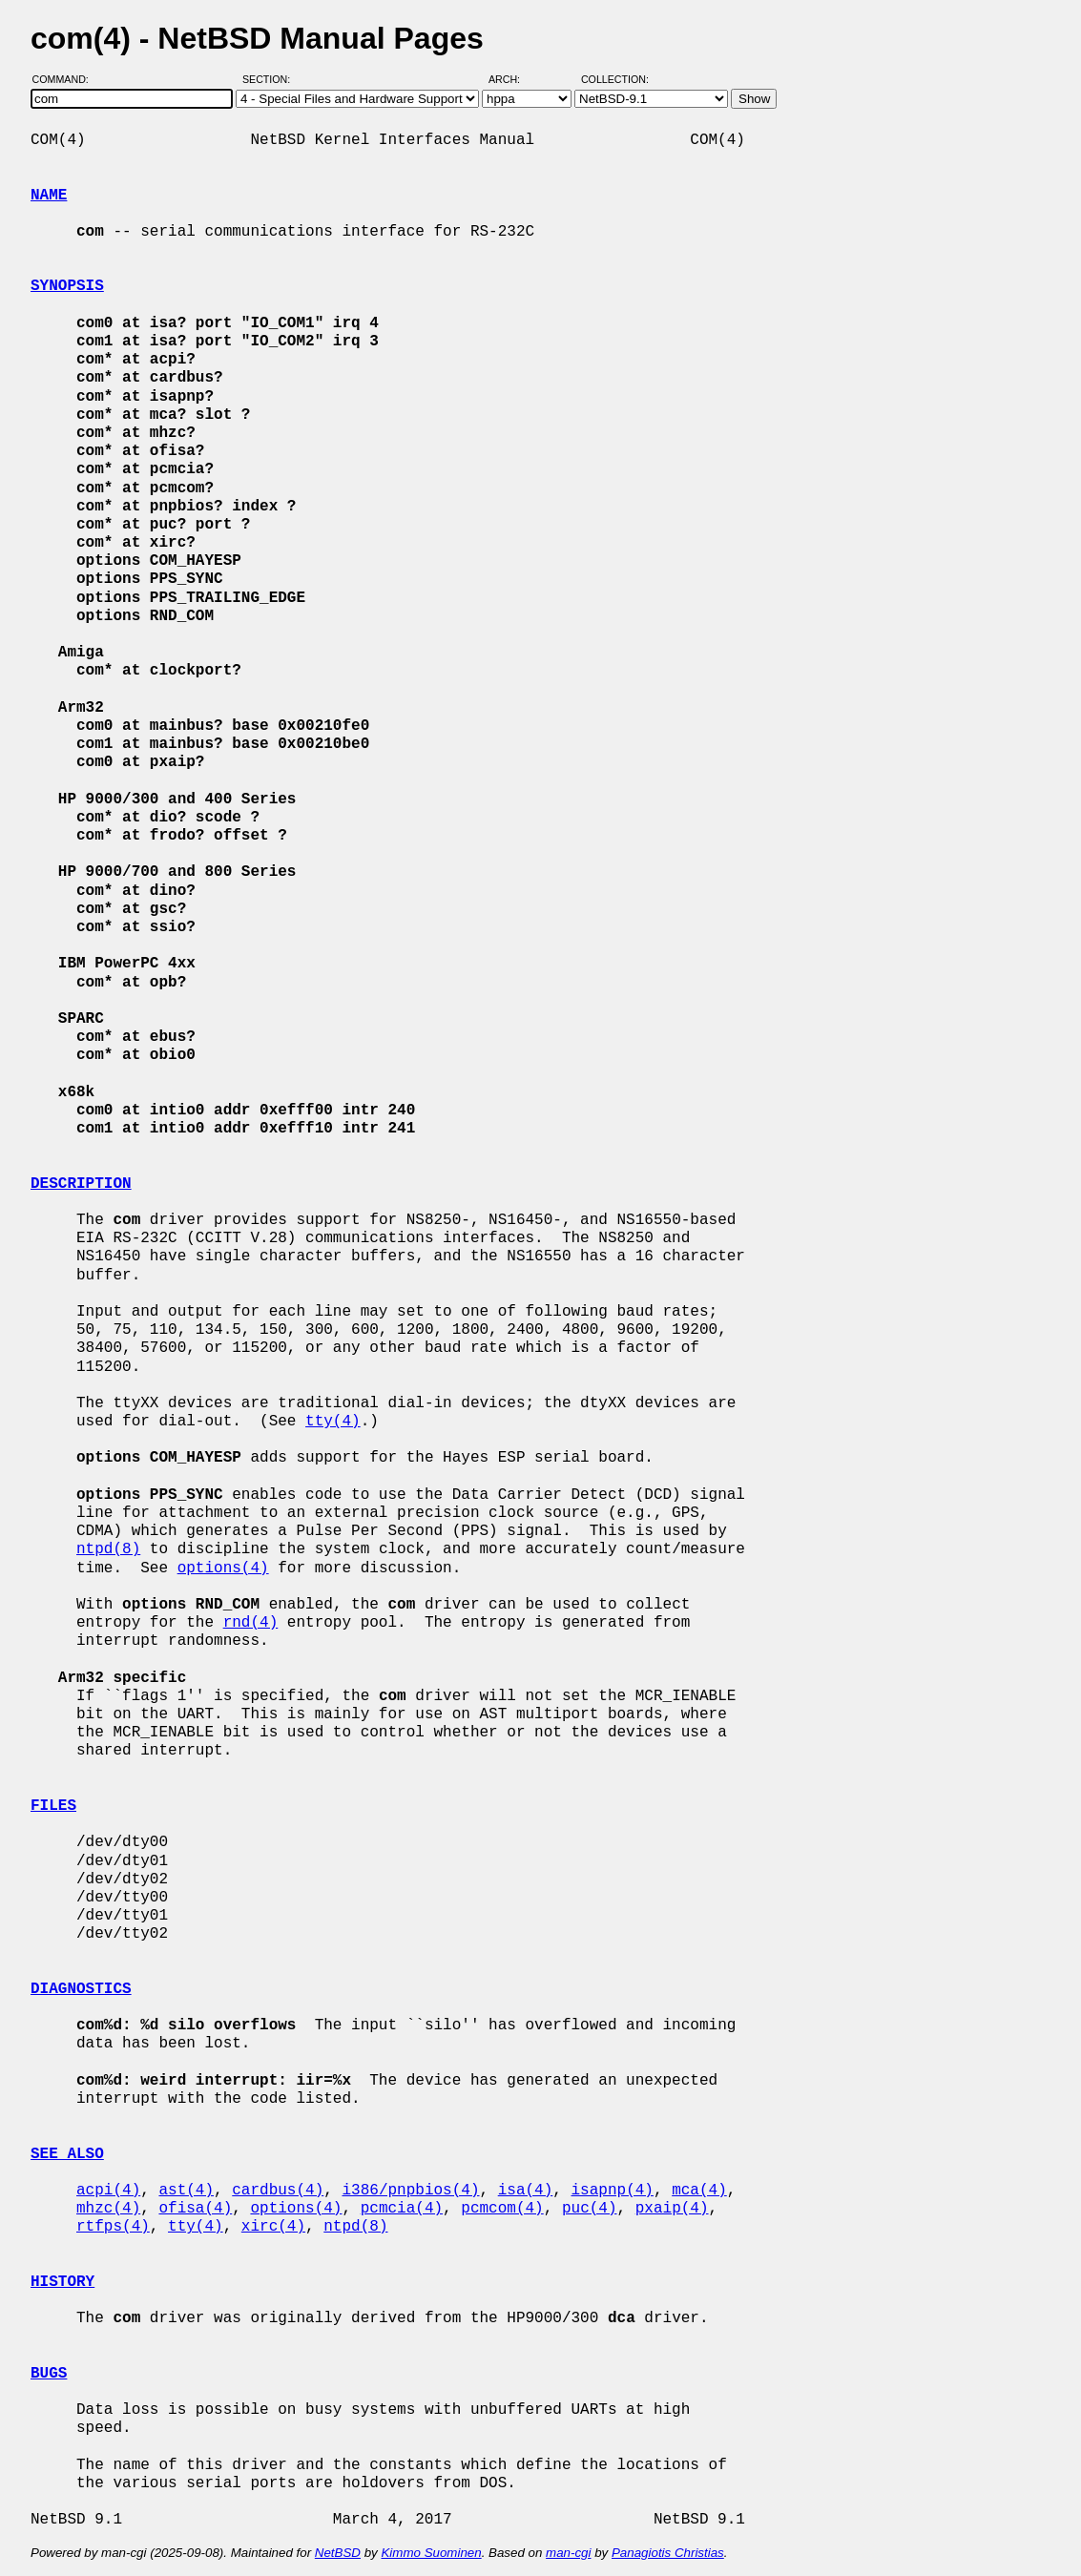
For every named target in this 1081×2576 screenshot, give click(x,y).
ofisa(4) (195, 2208)
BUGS (49, 2373)
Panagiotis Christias (668, 2552)
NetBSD (338, 2552)
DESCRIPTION (81, 1184)
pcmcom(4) (502, 2208)
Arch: (513, 79)
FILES (53, 1806)
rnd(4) (251, 1622)
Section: (270, 79)
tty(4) (333, 1421)
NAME (49, 195)
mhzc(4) (108, 2208)
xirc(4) (273, 2226)
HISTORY (62, 2282)
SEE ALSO (67, 2154)
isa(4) (525, 2190)
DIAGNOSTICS (81, 1989)
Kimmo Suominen (431, 2552)
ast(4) (186, 2190)
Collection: (615, 79)
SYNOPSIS (67, 286)
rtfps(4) (113, 2226)
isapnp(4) (612, 2190)
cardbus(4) (277, 2190)
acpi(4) (108, 2190)
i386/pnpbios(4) (410, 2190)
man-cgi (568, 2552)
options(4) (223, 1568)
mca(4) (699, 2190)
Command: (66, 79)
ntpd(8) (108, 1549)
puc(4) (589, 2208)
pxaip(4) (672, 2208)
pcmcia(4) (402, 2208)
